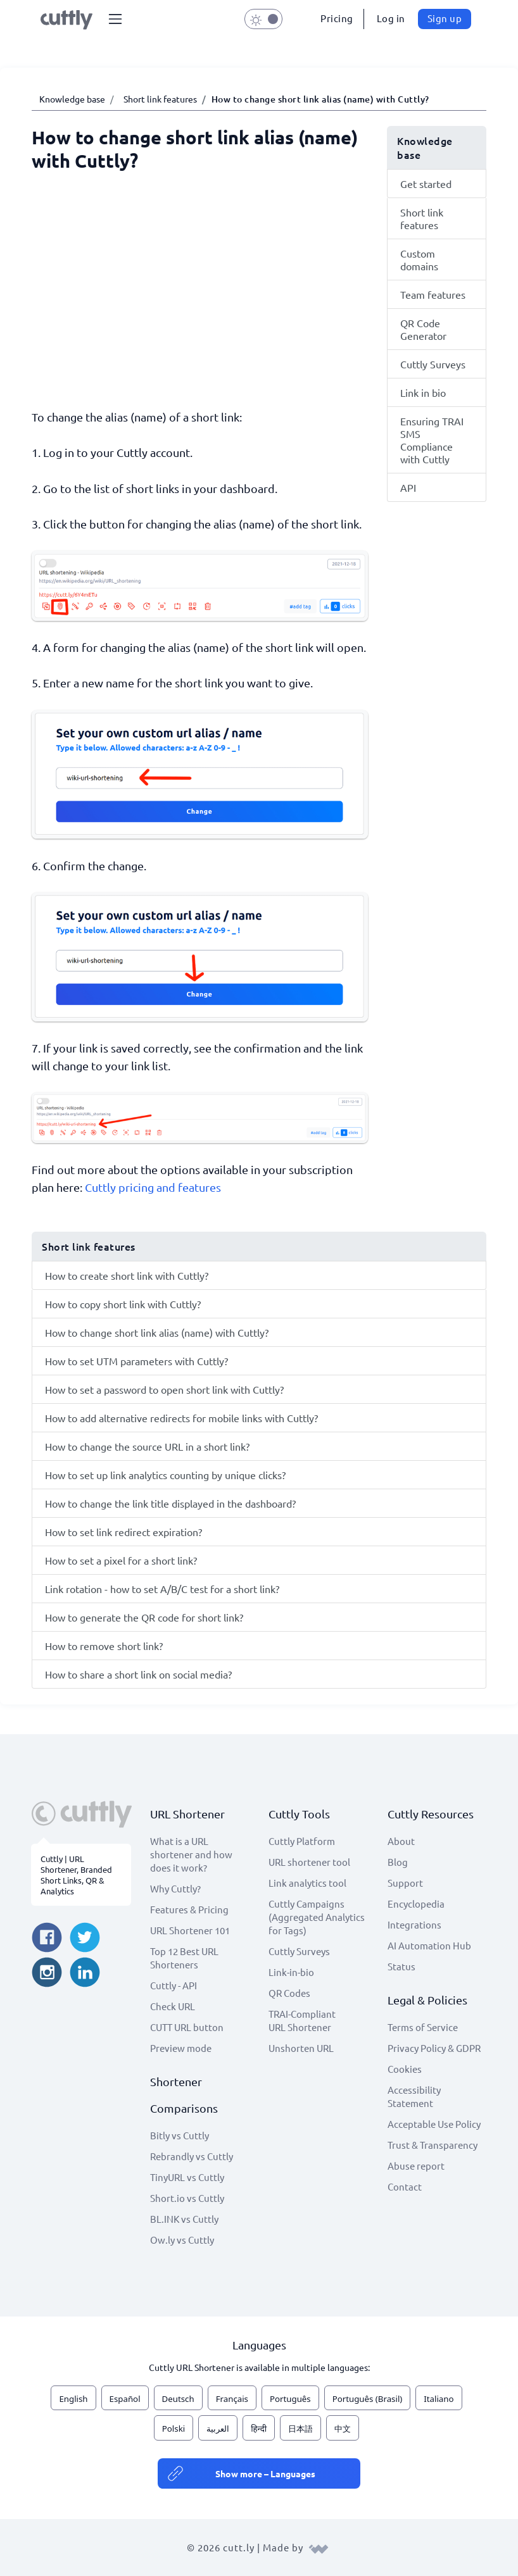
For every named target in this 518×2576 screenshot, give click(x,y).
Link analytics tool (307, 1883)
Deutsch (178, 2398)
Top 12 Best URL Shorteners (184, 1957)
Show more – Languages (265, 2473)
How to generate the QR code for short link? (144, 1617)
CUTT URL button (187, 2027)
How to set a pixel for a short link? (121, 1560)
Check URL (172, 2006)
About (401, 1841)
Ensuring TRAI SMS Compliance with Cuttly (432, 440)
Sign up (444, 18)
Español (125, 2398)
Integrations (414, 1924)
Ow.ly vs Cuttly (182, 2240)
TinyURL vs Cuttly (187, 2177)
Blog (398, 1862)
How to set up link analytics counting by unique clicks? (165, 1474)
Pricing (336, 18)
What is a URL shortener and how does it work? (191, 1854)
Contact (405, 2186)
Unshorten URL (301, 2048)
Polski (173, 2428)
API (408, 487)
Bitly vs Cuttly (179, 2135)
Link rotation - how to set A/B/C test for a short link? (162, 1588)
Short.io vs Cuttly (187, 2198)
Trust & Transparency (432, 2145)
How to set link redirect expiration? (123, 1531)
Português (290, 2398)
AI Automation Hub (429, 1945)
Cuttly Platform (301, 1841)
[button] (115, 19)
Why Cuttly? (175, 1888)
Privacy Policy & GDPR (434, 2048)
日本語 (300, 2428)
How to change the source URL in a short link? (147, 1446)
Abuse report (416, 2166)
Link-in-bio (291, 1972)
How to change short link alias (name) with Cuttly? (156, 1332)
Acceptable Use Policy (434, 2124)
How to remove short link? (104, 1645)
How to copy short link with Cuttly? (123, 1303)
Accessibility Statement (414, 2096)
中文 (342, 2428)
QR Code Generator (423, 329)
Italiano (438, 2398)
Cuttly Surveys (432, 364)
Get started (426, 183)
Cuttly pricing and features (153, 1187)
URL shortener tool (309, 1862)
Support (405, 1883)
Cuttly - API (173, 1985)
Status (401, 1966)
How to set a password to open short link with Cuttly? (164, 1389)
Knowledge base (72, 98)
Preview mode (181, 2048)
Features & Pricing (189, 1909)
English (73, 2398)
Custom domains (419, 259)
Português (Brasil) (367, 2398)
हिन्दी (259, 2428)
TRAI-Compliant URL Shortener (302, 2020)
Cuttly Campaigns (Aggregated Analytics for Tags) (316, 1917)
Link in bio (423, 392)
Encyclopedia (416, 1904)
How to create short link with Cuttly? (126, 1275)
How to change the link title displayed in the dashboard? (170, 1503)
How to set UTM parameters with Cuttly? (136, 1360)
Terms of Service (423, 2027)
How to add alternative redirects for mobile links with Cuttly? (181, 1417)
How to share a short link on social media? (138, 1674)
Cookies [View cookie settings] (405, 2069)
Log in (391, 18)
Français (232, 2398)
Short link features (160, 98)
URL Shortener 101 (190, 1930)
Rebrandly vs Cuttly (191, 2156)
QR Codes (289, 1993)
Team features (432, 294)
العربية (217, 2428)
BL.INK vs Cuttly (184, 2219)
